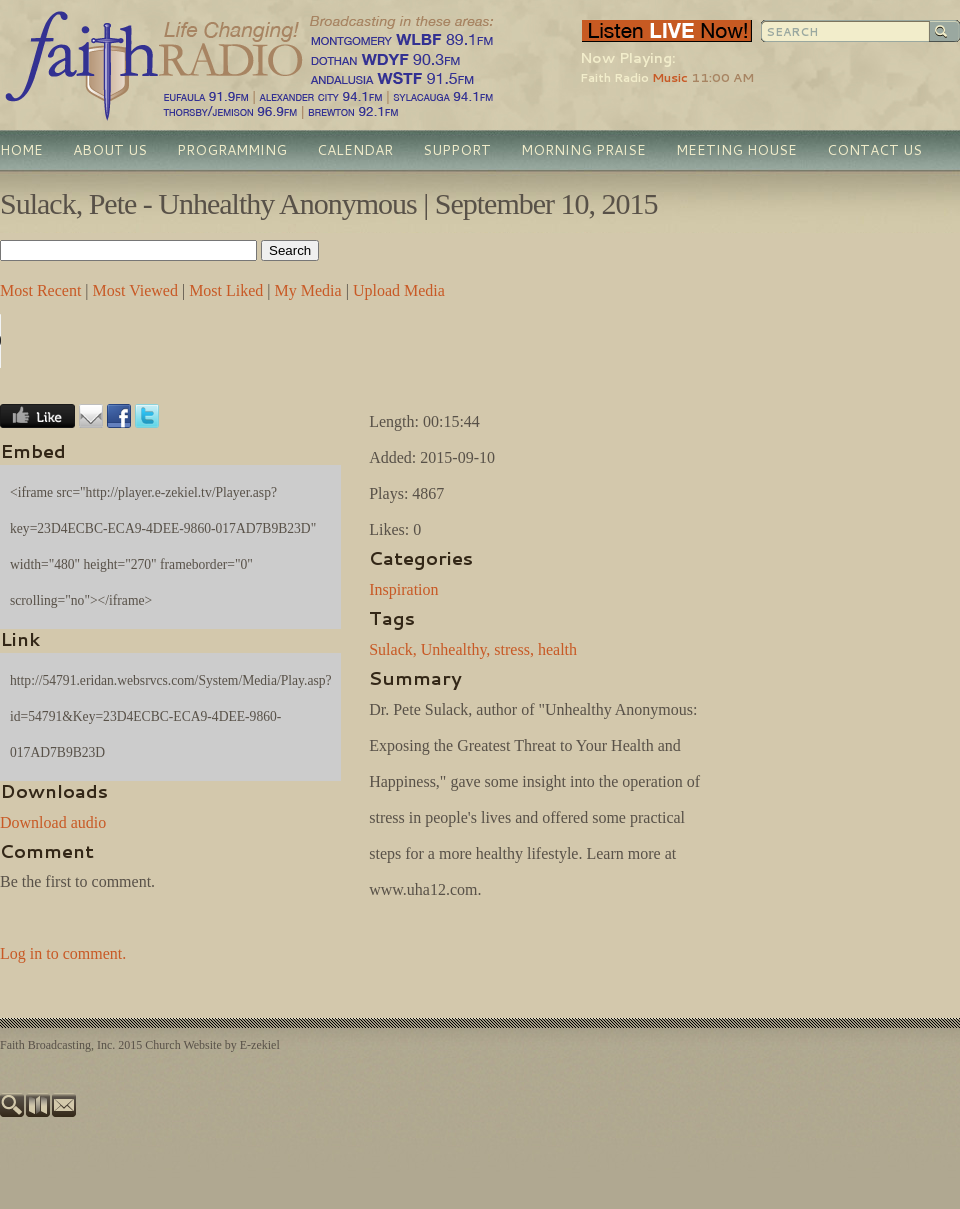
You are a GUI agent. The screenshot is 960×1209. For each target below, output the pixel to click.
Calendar (355, 150)
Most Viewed (135, 290)
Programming (232, 150)
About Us (110, 150)
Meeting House (736, 150)
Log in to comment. (63, 953)
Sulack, (393, 649)
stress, (514, 649)
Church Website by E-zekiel (212, 1045)
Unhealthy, (456, 649)
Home (21, 150)
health (557, 649)
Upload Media (399, 290)
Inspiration (403, 589)
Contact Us (874, 150)
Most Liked (226, 290)
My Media (308, 290)
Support (457, 150)
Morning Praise (583, 150)
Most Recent (40, 290)
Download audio (53, 822)
